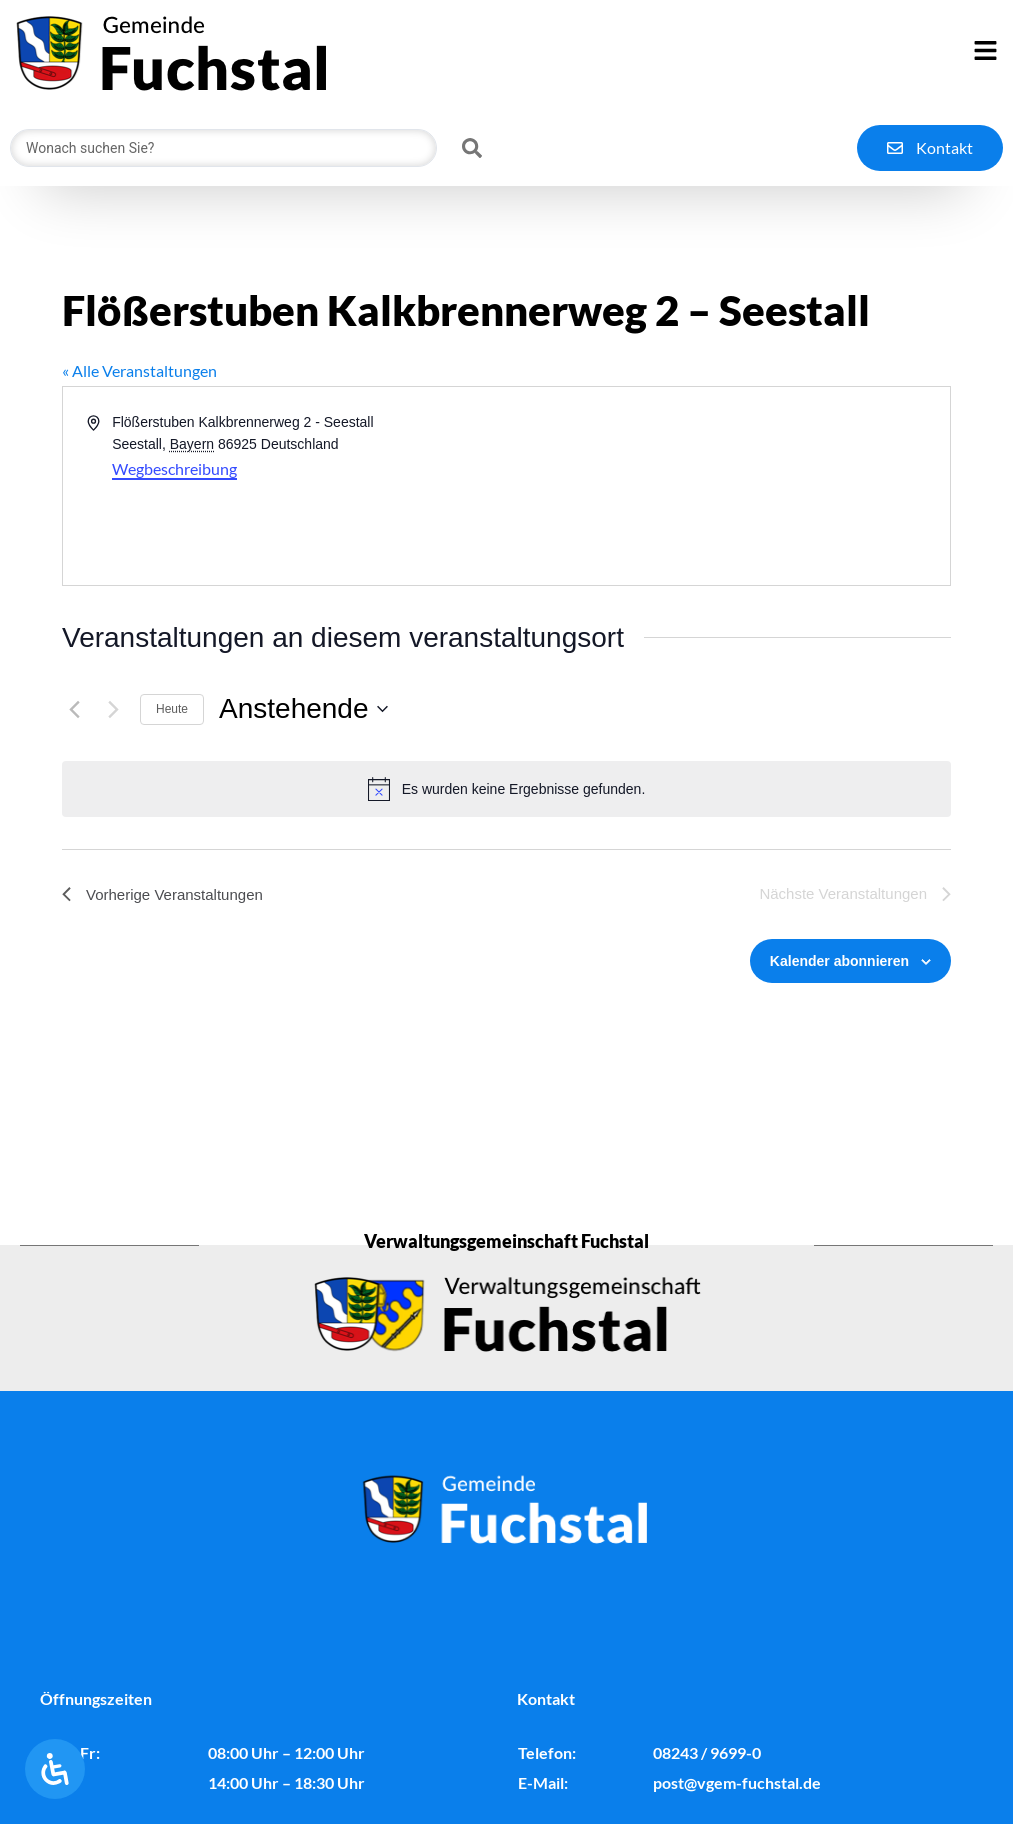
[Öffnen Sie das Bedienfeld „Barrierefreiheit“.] (55, 1769)
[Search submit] (472, 148)
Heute (172, 709)
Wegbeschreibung (174, 468)
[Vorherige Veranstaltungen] (74, 709)
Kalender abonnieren (839, 962)
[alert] (506, 789)
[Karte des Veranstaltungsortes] (727, 486)
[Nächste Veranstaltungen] (113, 709)
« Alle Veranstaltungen (139, 370)
